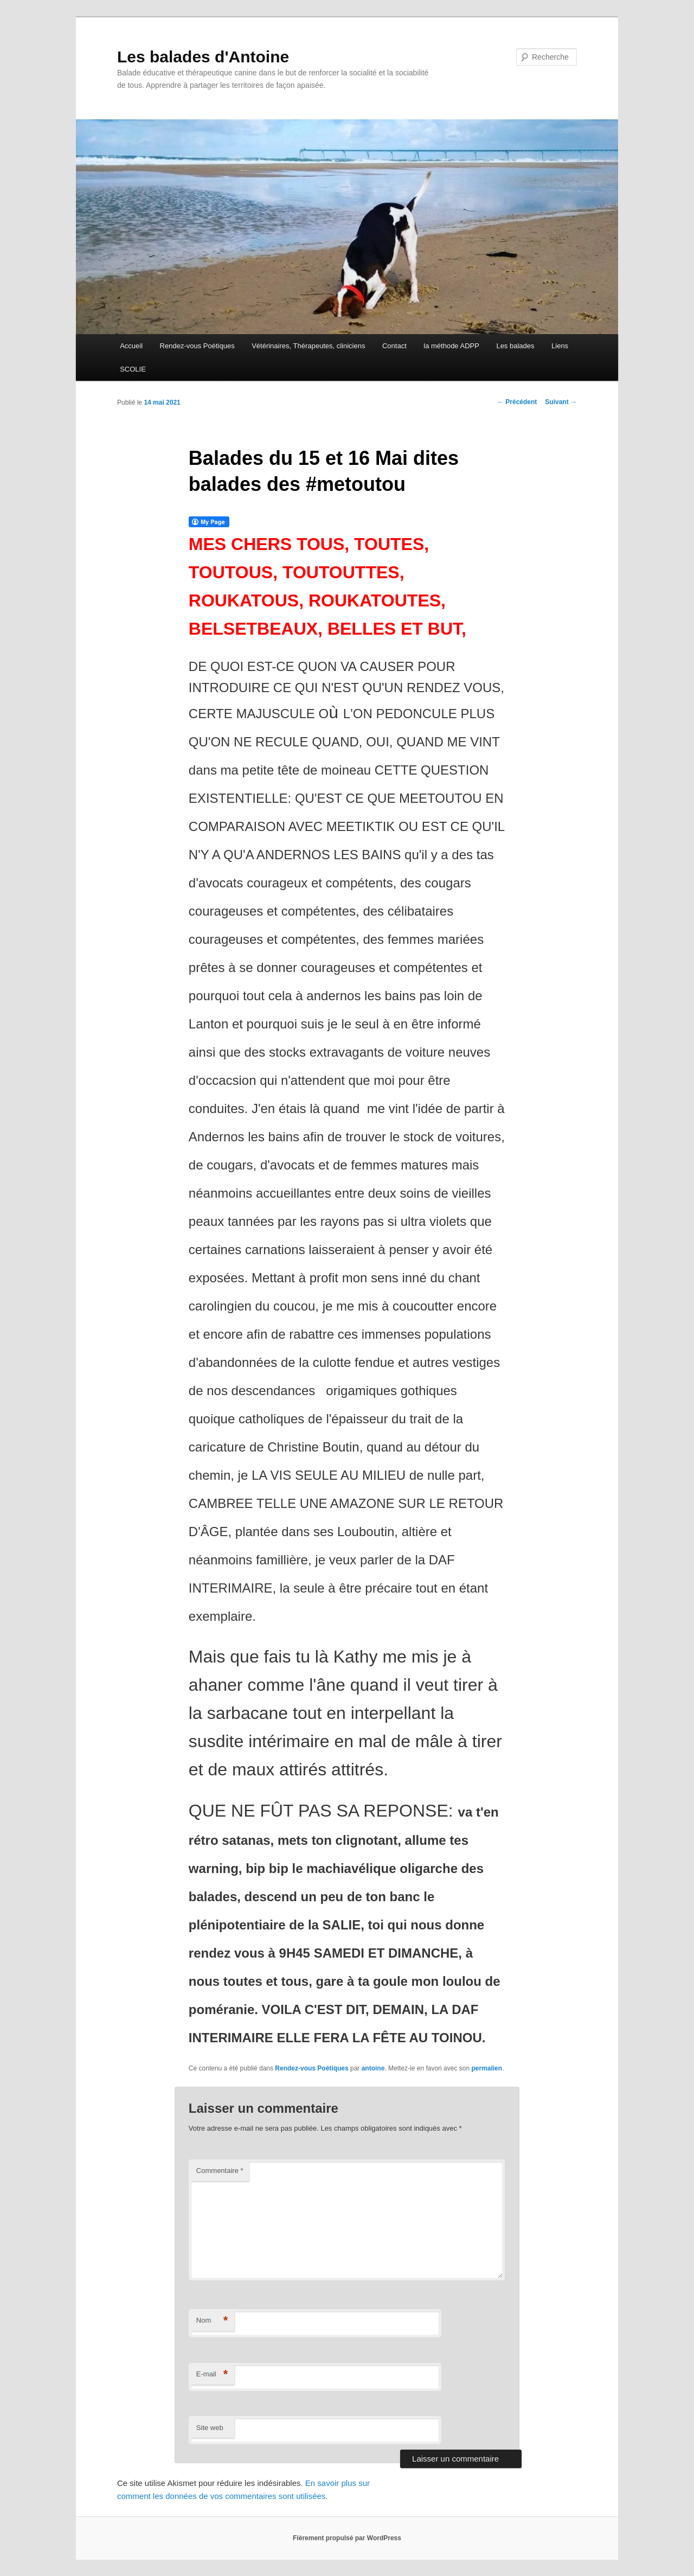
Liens (559, 346)
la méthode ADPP (451, 346)
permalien (486, 2068)
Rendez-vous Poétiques (197, 346)
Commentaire (219, 2170)
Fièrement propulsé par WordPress (347, 2538)
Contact (394, 346)
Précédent (517, 402)
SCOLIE (133, 369)
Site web (209, 2428)
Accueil (131, 346)
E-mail (212, 2374)
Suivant (561, 402)
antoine (373, 2068)
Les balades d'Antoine (203, 57)
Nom (212, 2321)
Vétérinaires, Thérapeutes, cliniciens (308, 346)
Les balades (515, 346)
